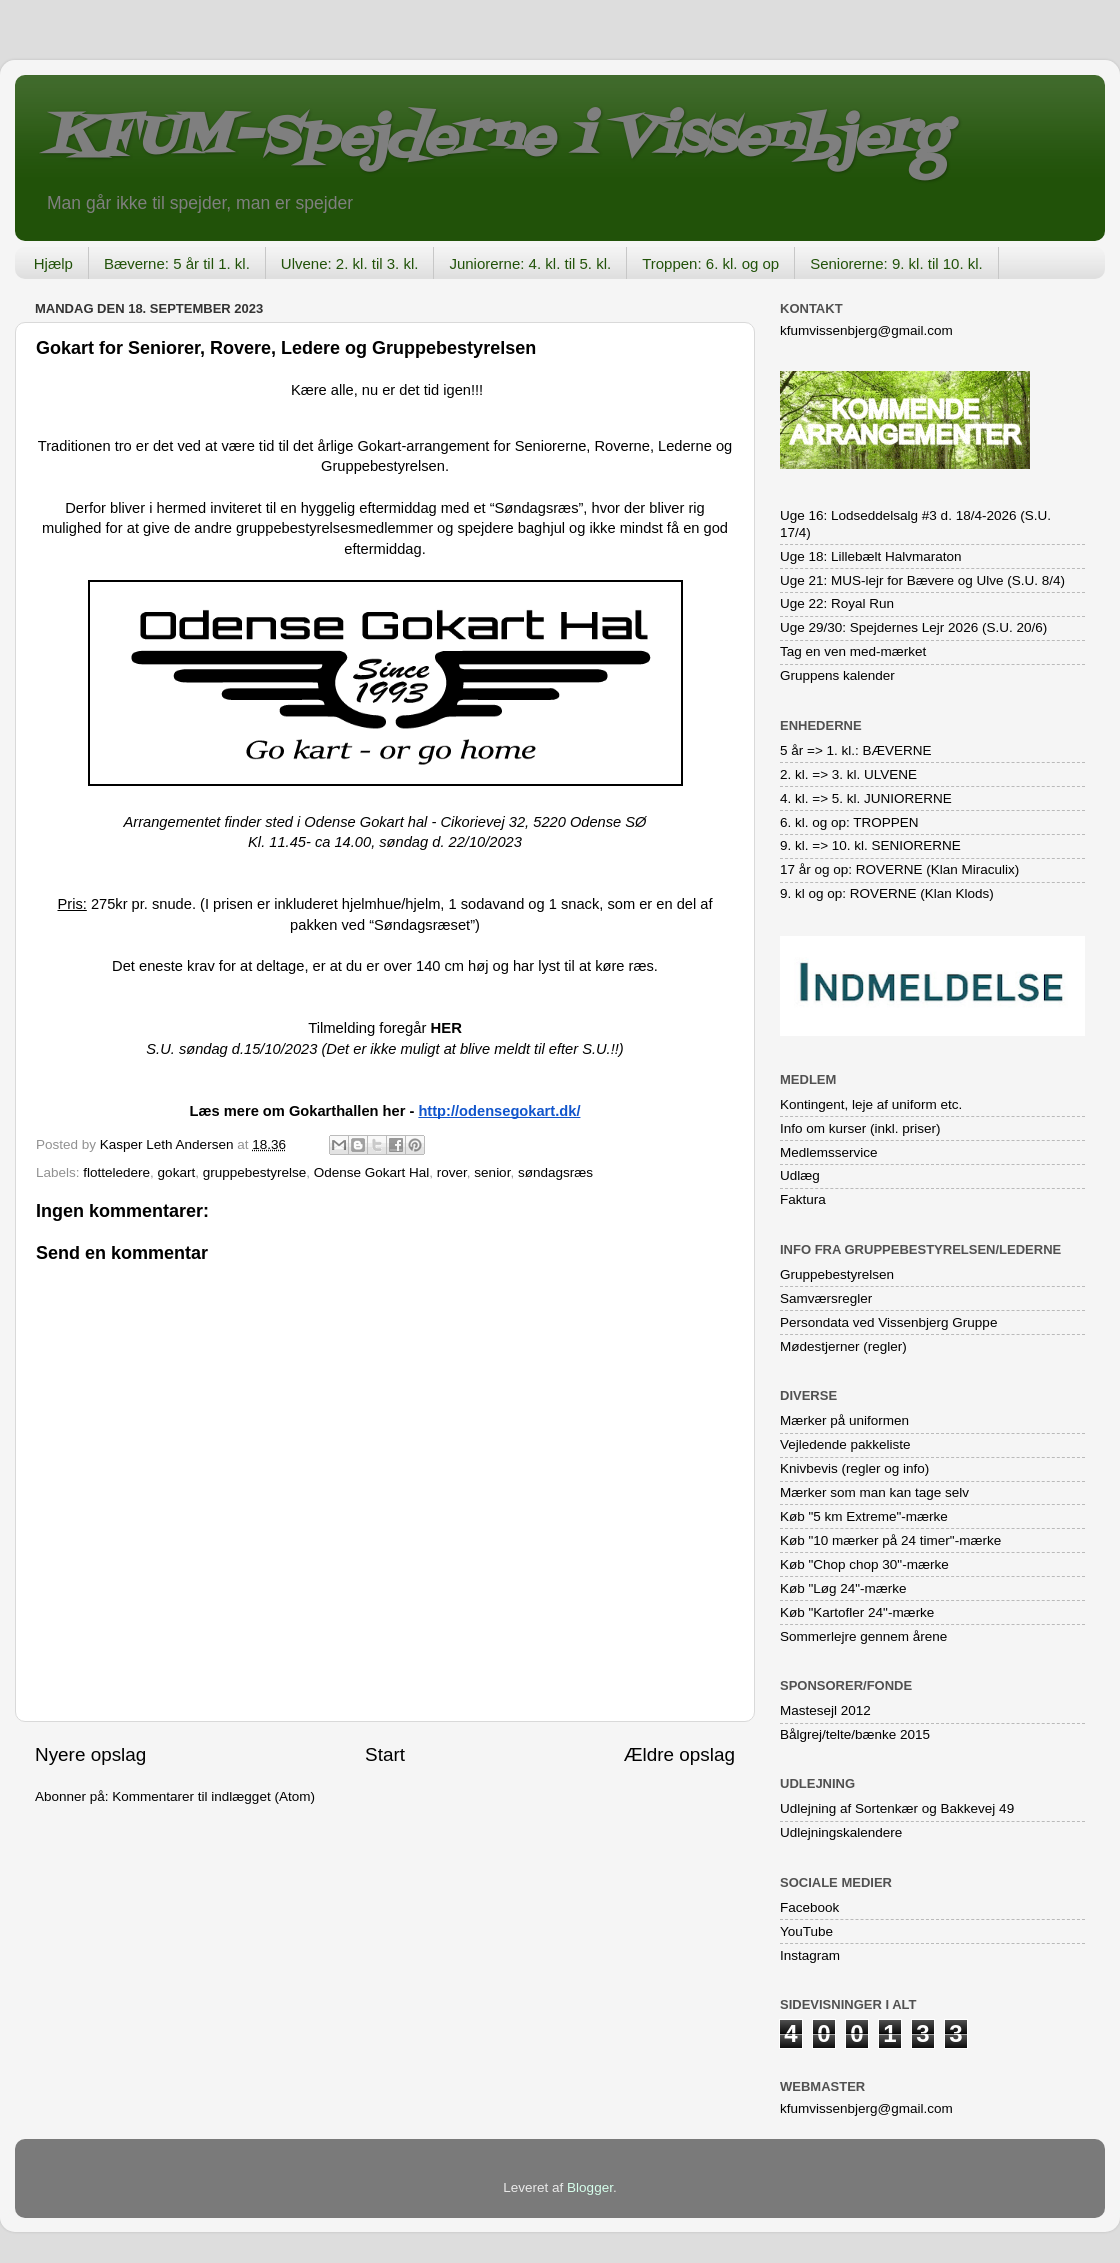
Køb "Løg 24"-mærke (843, 1588)
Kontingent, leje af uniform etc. (871, 1104)
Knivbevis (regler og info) (854, 1468)
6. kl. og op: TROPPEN (849, 822)
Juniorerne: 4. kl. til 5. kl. (530, 263)
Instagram (810, 1955)
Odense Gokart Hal (372, 1172)
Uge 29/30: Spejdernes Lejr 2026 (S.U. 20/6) (913, 627)
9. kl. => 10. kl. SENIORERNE (870, 845)
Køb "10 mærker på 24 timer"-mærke (890, 1540)
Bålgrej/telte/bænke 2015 (855, 1734)
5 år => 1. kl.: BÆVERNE (856, 750)
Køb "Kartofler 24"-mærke (857, 1612)
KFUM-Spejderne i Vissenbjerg (495, 138)
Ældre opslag (679, 1754)
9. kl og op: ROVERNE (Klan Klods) (887, 893)
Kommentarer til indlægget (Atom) (213, 1796)
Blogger (590, 2187)
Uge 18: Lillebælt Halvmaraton (871, 556)
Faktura (803, 1199)
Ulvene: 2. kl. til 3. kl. (350, 263)
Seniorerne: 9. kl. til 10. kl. (896, 263)
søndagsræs (555, 1172)
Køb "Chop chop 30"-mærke (864, 1564)
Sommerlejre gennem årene (863, 1636)
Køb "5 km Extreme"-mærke (864, 1516)
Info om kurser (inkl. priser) (860, 1128)
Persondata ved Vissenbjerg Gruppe (888, 1322)
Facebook (809, 1907)
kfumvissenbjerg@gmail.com (866, 330)
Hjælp (53, 263)
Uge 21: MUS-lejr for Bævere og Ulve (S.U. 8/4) (922, 580)
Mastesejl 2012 (825, 1710)
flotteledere (116, 1172)
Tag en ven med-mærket (853, 651)
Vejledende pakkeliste (845, 1444)
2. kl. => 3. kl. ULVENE (848, 774)
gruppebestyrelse (255, 1172)
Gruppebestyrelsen (837, 1274)
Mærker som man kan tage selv (874, 1492)
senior (492, 1172)
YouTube (806, 1931)
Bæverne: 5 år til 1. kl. (177, 263)
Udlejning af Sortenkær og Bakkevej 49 (897, 1808)
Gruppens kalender (837, 675)
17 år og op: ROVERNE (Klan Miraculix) (899, 869)
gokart (177, 1172)
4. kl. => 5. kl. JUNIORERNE (866, 798)
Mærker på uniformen (844, 1420)
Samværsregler (826, 1298)
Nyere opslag (90, 1754)
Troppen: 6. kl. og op (710, 263)
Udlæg (800, 1175)
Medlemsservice (829, 1152)
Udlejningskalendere (841, 1832)
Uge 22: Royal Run (837, 603)
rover (452, 1172)
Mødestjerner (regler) (843, 1346)
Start (385, 1754)
